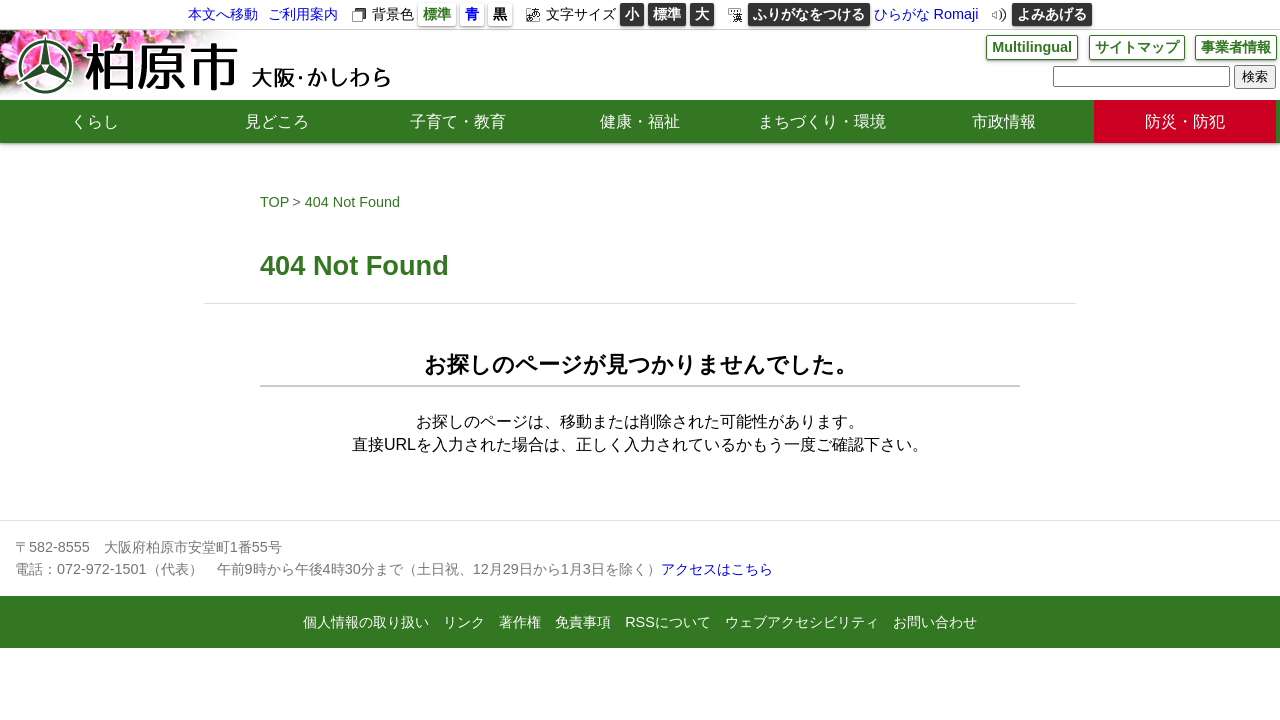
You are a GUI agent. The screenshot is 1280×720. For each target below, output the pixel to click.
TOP (274, 202)
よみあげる (1052, 14)
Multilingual (1032, 47)
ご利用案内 (303, 14)
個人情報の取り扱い (366, 622)
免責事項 (583, 622)
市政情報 (1004, 121)
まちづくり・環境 (822, 121)
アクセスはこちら (717, 569)
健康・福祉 (640, 121)
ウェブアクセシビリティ (802, 622)
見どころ (277, 121)
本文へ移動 (223, 14)
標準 (437, 14)
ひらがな (902, 14)
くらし (95, 121)
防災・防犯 (1185, 121)
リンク (464, 622)
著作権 (520, 622)
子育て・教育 (458, 121)
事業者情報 (1236, 47)
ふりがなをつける (809, 14)
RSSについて (668, 622)
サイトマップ (1137, 47)
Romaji (956, 14)
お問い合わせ (935, 622)
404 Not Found (352, 202)
